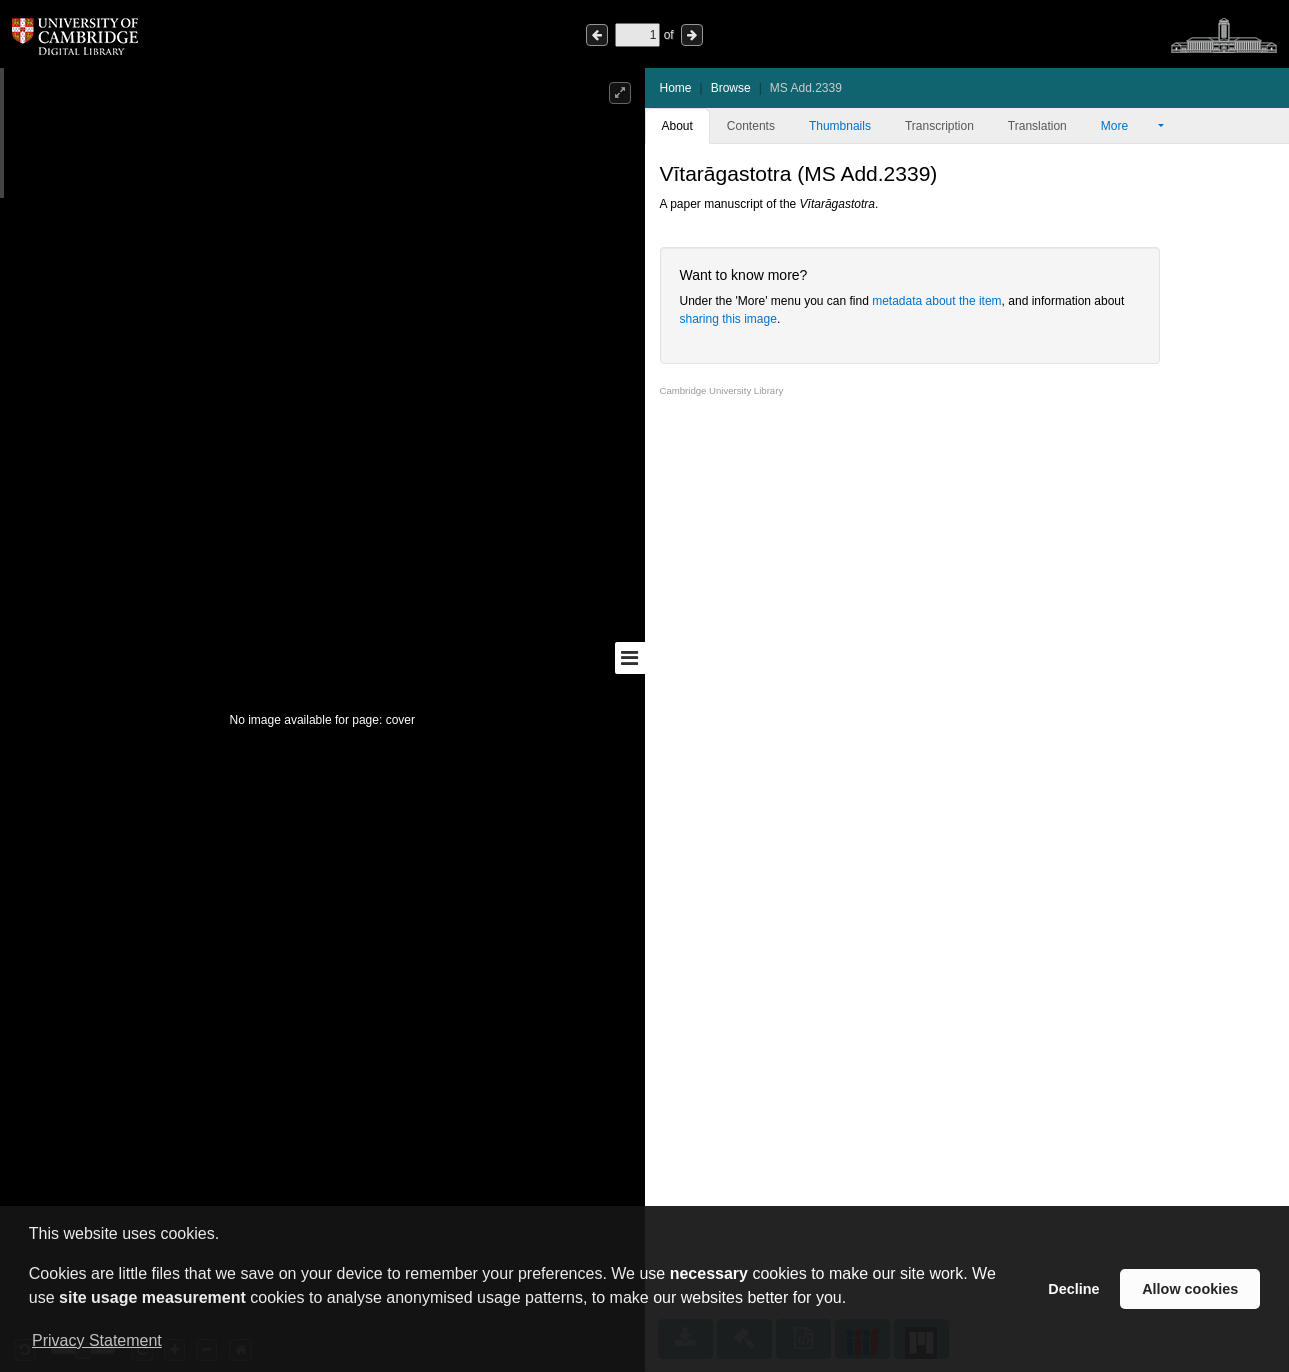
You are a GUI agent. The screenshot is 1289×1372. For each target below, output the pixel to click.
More (1128, 126)
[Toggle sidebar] (630, 658)
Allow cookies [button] (1190, 1289)
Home (676, 88)
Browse (731, 88)
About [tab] (677, 126)
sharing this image (728, 319)
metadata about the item (936, 301)
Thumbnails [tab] (840, 126)
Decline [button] (1073, 1289)
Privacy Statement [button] (97, 1340)
